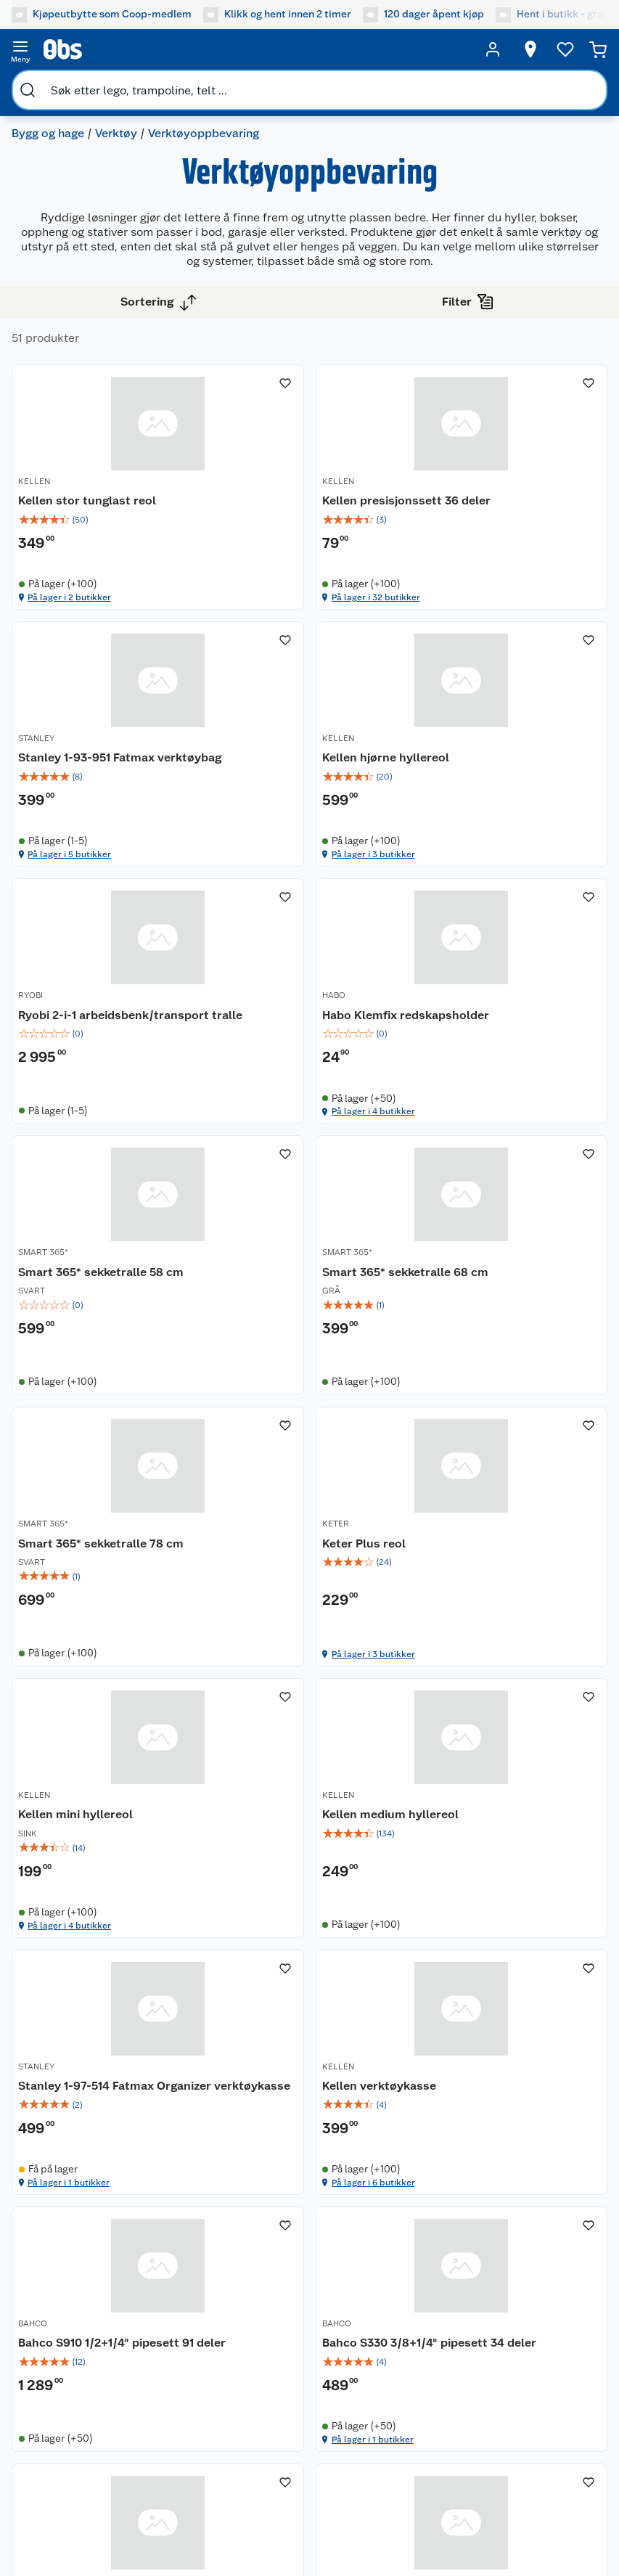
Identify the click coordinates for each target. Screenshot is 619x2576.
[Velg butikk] (530, 49)
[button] (309, 2032)
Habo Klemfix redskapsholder (506, 773)
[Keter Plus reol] (107, 1310)
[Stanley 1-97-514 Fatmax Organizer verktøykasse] (107, 1583)
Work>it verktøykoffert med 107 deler (300, 1869)
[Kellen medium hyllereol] (512, 1310)
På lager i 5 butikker (474, 613)
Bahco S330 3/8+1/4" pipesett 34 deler (101, 1869)
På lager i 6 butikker (271, 1701)
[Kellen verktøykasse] (309, 1583)
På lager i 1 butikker (69, 1701)
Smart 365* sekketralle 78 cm (506, 1046)
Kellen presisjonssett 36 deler (305, 500)
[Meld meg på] (559, 2334)
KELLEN (34, 481)
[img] (107, 520)
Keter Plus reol (60, 1318)
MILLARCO (242, 1842)
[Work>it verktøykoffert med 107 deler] (309, 1856)
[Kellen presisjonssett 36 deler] (309, 495)
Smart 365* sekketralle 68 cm (304, 1046)
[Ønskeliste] (565, 49)
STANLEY (441, 481)
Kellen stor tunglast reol (87, 500)
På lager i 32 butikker (274, 613)
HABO (434, 753)
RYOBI (233, 753)
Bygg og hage (48, 133)
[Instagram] (337, 2490)
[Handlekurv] (598, 49)
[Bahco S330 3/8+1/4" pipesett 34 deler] (107, 1856)
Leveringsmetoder (218, 2385)
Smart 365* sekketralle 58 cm (101, 1046)
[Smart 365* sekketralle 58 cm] (107, 1039)
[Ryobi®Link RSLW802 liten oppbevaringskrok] (512, 1856)
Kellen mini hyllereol (278, 1318)
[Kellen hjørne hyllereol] (107, 767)
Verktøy (116, 133)
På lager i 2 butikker (69, 613)
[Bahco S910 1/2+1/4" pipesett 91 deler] (512, 1583)
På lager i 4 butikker (474, 885)
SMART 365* (43, 1026)
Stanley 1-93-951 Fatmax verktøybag (491, 508)
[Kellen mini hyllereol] (309, 1310)
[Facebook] (271, 2490)
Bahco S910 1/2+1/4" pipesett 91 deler (511, 1596)
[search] (27, 90)
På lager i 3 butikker (69, 885)
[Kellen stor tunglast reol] (107, 495)
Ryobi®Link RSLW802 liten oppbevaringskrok (495, 1869)
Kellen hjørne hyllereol (81, 773)
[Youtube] (304, 2490)
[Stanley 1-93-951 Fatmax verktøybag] (512, 495)
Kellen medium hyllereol (491, 1318)
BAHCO (437, 1569)
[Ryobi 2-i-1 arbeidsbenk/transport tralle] (309, 767)
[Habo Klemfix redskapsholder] (512, 767)
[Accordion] (309, 2097)
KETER (31, 1298)
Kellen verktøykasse (278, 1588)
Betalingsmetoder (61, 2385)
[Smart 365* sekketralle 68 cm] (309, 1039)
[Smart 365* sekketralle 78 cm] (512, 1039)
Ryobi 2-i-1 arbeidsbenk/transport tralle (302, 781)
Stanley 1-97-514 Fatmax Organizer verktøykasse (86, 1596)
